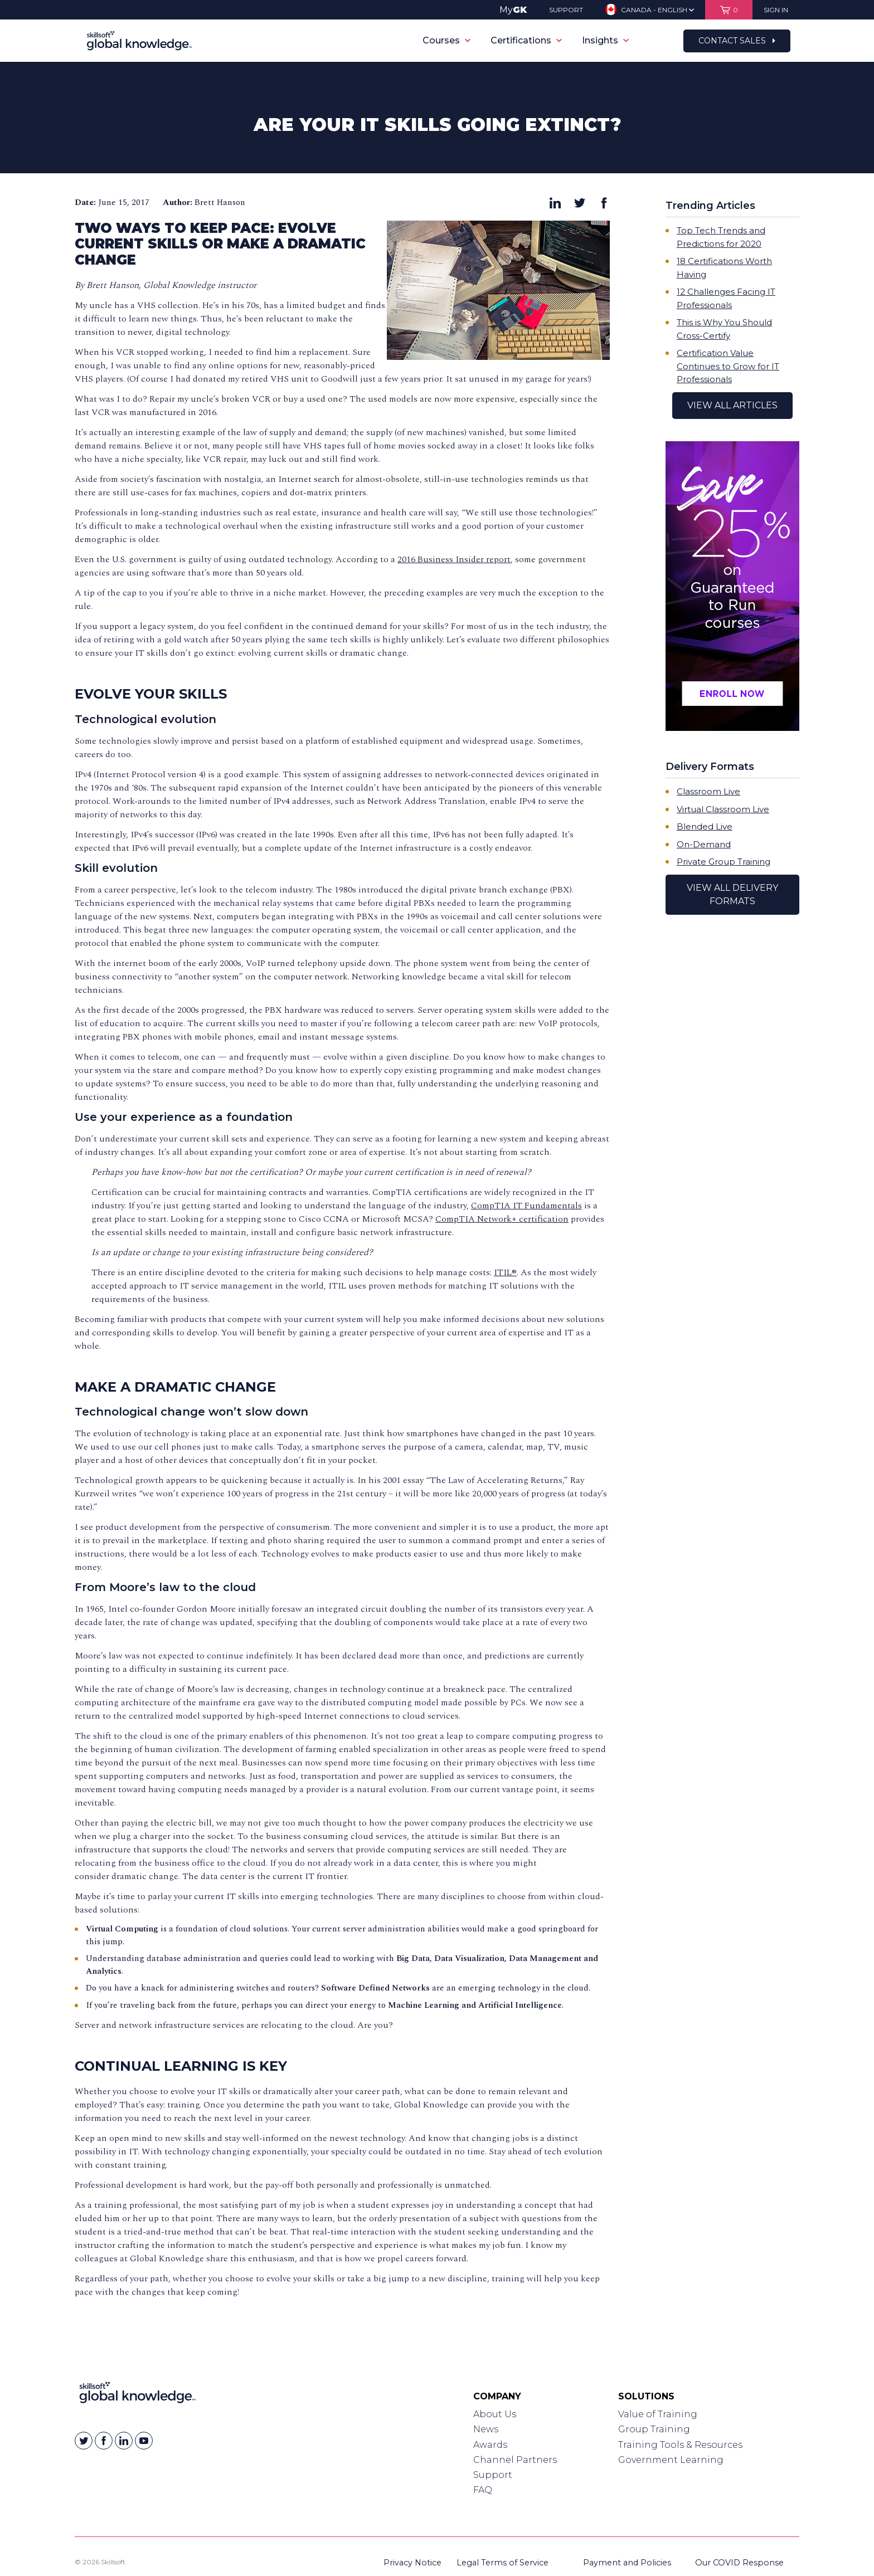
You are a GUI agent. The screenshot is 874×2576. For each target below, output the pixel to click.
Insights (605, 40)
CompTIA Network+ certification (502, 1219)
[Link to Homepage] (137, 2395)
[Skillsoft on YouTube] (144, 2441)
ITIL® (505, 1272)
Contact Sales (736, 41)
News (485, 2429)
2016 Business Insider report (454, 559)
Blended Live (704, 826)
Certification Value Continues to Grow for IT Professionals (728, 366)
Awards (490, 2445)
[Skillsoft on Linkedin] (124, 2441)
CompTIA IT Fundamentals (526, 1205)
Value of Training (657, 2414)
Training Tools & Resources (680, 2445)
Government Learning (671, 2460)
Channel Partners (515, 2460)
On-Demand (704, 844)
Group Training (654, 2429)
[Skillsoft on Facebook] (104, 2441)
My (513, 9)
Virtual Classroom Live (723, 809)
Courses (446, 40)
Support (492, 2475)
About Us (494, 2414)
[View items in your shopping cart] (728, 9)
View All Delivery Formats (732, 894)
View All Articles (732, 405)
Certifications (526, 40)
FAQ (482, 2490)
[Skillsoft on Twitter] (84, 2441)
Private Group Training (723, 861)
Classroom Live (708, 791)
